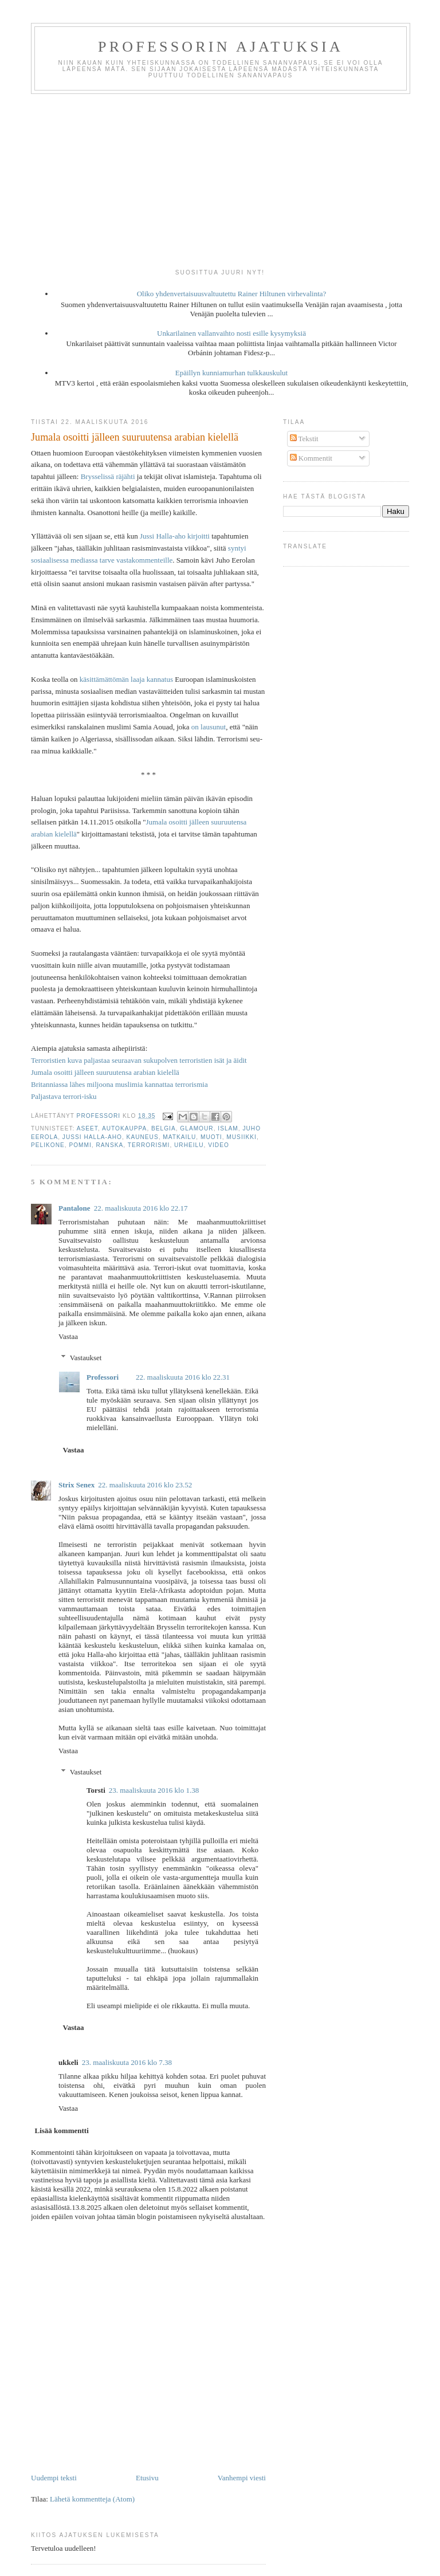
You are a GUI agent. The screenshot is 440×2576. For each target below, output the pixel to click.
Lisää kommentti (62, 2130)
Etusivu (147, 2477)
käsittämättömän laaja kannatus (126, 679)
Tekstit (304, 438)
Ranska (109, 1145)
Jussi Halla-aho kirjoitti (175, 536)
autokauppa (124, 1128)
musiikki (241, 1137)
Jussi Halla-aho (92, 1137)
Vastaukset (86, 1357)
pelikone (48, 1145)
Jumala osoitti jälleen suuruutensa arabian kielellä (105, 1072)
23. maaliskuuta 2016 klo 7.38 (127, 2062)
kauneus (143, 1137)
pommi (80, 1145)
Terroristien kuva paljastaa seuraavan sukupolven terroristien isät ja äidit (139, 1060)
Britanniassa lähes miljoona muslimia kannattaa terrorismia (119, 1084)
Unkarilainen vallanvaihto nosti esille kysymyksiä (231, 333)
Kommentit (311, 458)
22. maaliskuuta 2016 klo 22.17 (141, 1208)
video (218, 1145)
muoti (211, 1137)
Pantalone (74, 1208)
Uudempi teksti (54, 2477)
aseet (87, 1128)
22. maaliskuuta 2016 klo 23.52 (145, 1485)
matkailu (179, 1137)
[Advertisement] (220, 180)
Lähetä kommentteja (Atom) (92, 2499)
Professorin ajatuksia (220, 46)
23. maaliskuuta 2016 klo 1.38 (154, 1790)
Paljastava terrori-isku (63, 1096)
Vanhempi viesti (242, 2477)
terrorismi (149, 1145)
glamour (196, 1128)
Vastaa (68, 1336)
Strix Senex (76, 1485)
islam (228, 1128)
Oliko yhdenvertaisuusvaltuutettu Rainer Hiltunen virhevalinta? (232, 293)
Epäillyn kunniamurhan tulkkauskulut (231, 372)
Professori (103, 1377)
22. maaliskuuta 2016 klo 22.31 (183, 1377)
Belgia (163, 1128)
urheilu (189, 1145)
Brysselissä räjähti (108, 476)
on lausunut (208, 726)
